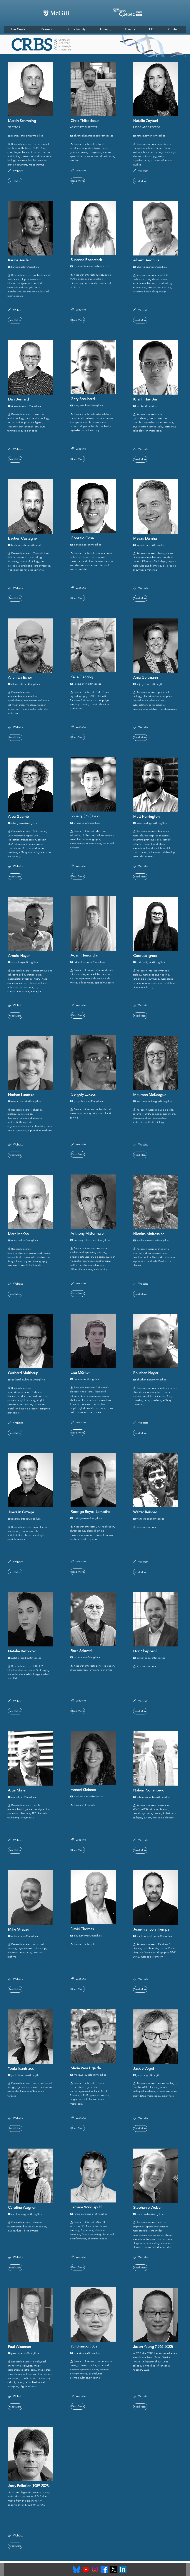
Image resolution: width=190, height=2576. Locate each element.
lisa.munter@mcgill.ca (86, 1379)
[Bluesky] (76, 2569)
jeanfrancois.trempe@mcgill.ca (154, 1936)
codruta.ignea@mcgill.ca (150, 962)
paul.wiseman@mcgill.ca (25, 2353)
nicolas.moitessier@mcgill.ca (152, 1240)
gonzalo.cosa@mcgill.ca (87, 544)
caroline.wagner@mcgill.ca (26, 2214)
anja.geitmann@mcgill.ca (150, 684)
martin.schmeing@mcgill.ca (27, 135)
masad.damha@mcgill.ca (150, 545)
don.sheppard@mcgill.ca (150, 1657)
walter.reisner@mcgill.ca (150, 1518)
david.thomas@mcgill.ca (88, 1935)
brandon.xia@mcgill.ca (87, 2353)
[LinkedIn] (122, 2569)
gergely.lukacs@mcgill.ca (88, 1101)
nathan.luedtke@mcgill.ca (26, 1101)
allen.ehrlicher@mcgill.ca (25, 684)
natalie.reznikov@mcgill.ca (26, 1657)
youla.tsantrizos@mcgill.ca (26, 2075)
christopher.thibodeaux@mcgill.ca (93, 135)
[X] (113, 2569)
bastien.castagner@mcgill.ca (27, 545)
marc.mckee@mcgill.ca (24, 1240)
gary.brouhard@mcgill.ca (88, 405)
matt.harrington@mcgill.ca (151, 823)
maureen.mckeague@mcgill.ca (154, 1101)
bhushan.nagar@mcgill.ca (151, 1379)
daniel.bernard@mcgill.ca (26, 406)
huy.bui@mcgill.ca (146, 406)
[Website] (16, 171)
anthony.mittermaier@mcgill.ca (92, 1240)
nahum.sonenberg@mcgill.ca (153, 1796)
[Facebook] (104, 2569)
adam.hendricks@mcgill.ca (89, 962)
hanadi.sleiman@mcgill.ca (88, 1796)
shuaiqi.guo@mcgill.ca (87, 822)
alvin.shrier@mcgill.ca (23, 1796)
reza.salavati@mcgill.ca (87, 1657)
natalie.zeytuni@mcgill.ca (150, 135)
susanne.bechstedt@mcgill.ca (91, 266)
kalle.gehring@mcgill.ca (87, 683)
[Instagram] (95, 2569)
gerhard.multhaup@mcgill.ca (28, 1379)
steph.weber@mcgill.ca (150, 2214)
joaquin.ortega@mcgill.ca (26, 1518)
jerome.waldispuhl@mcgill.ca (90, 2213)
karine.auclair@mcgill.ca (25, 266)
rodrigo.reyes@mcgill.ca (88, 1518)
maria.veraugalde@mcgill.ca (90, 2074)
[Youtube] (85, 2569)
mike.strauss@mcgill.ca (24, 1936)
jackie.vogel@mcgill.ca (149, 2075)
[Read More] (15, 181)
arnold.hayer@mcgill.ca (24, 962)
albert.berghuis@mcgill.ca (151, 266)
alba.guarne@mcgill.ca (24, 823)
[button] (18, 29)
